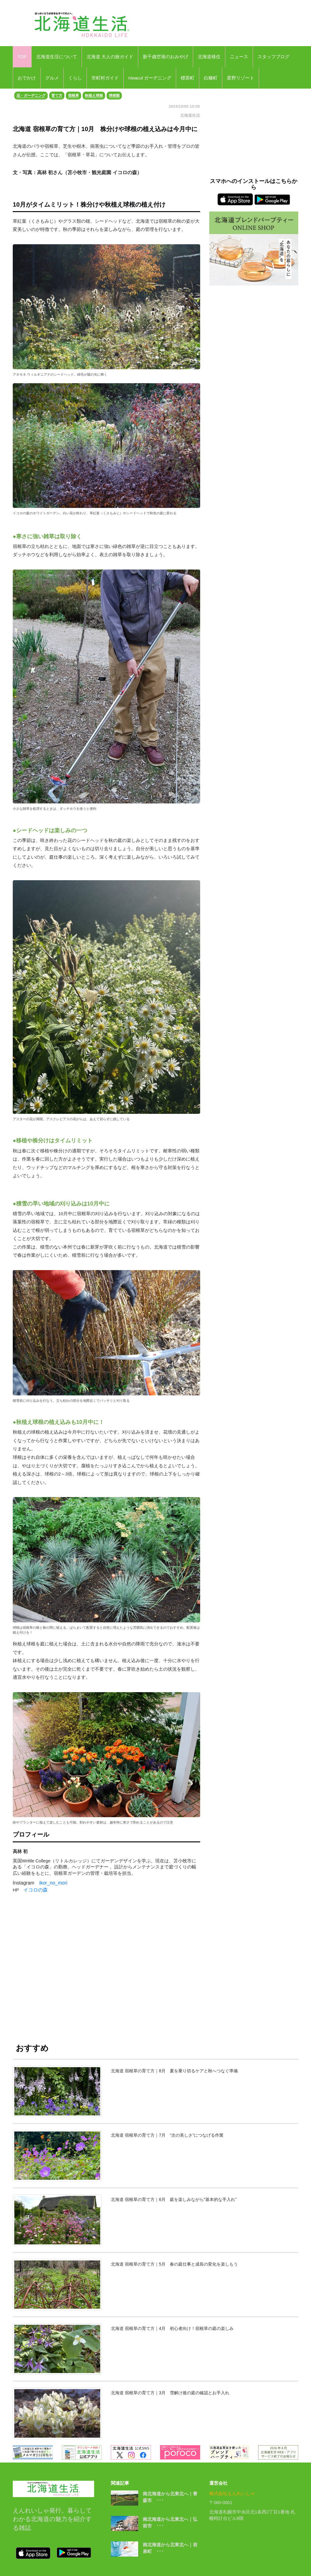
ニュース (239, 56)
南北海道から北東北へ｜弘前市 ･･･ (170, 2523)
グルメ (52, 78)
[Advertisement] (106, 1972)
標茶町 (187, 78)
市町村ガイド (105, 78)
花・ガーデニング (31, 95)
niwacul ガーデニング (149, 78)
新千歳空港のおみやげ (165, 56)
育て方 (56, 95)
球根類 (114, 95)
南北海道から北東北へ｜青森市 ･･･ (170, 2497)
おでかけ (27, 78)
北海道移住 (209, 56)
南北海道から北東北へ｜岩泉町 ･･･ (170, 2548)
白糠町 (210, 78)
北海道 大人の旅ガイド (110, 56)
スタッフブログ (273, 56)
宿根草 (73, 95)
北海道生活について (56, 56)
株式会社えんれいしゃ (232, 2493)
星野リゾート (240, 78)
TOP (22, 56)
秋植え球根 (94, 95)
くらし (75, 78)
